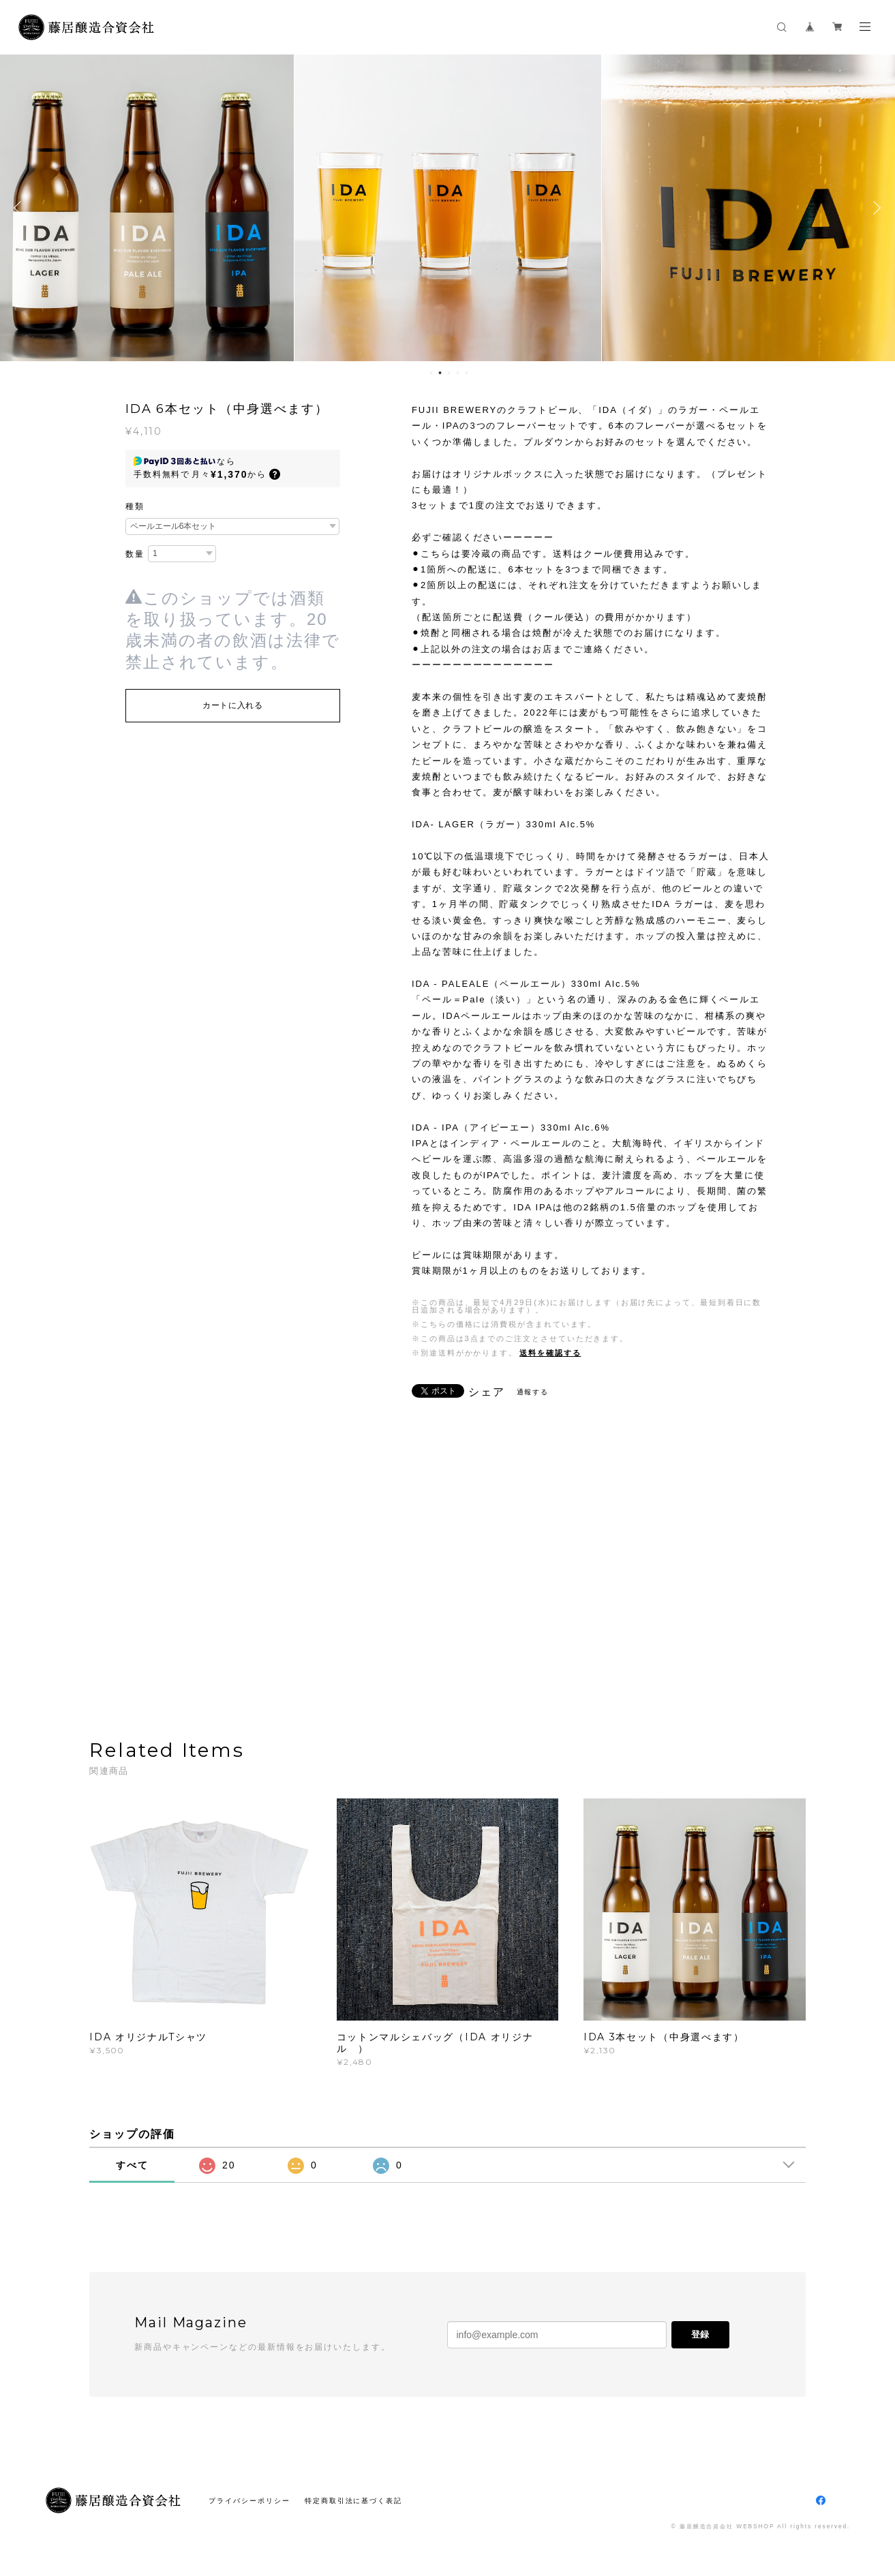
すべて (132, 2165)
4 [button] (457, 372)
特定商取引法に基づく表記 (353, 2500)
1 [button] (430, 372)
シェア (486, 1392)
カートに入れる (232, 705)
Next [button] (874, 208)
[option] (447, 208)
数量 (135, 554)
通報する (533, 1392)
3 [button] (448, 372)
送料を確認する (550, 1353)
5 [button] (466, 372)
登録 (700, 2334)
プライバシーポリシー (249, 2500)
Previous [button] (20, 208)
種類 (135, 506)
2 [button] (439, 372)
